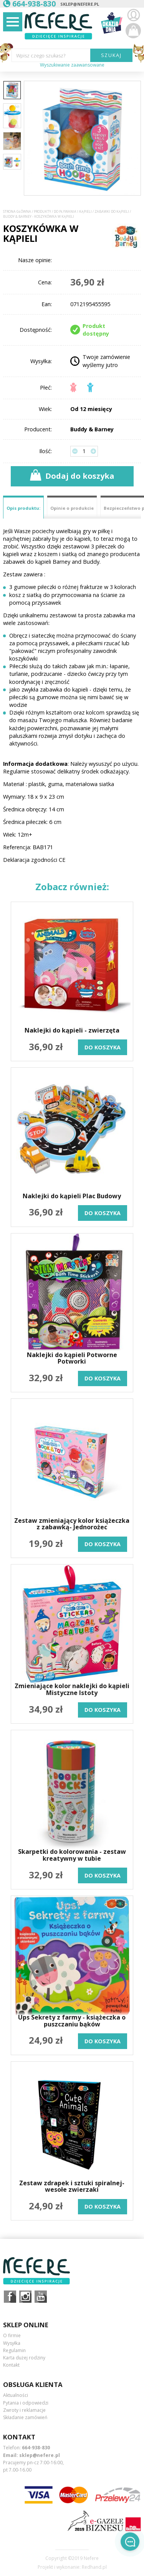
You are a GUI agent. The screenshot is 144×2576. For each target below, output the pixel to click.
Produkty (42, 211)
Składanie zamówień (25, 2417)
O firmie (12, 2335)
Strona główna (17, 211)
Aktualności (15, 2395)
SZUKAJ (111, 55)
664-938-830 (36, 2447)
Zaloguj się (133, 15)
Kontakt (11, 2365)
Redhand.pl (94, 2567)
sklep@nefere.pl (79, 4)
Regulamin (14, 2350)
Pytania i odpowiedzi (25, 2403)
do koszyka (102, 1047)
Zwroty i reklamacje (24, 2410)
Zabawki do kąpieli (111, 211)
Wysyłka (11, 2343)
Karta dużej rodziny (24, 2357)
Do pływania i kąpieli (73, 211)
